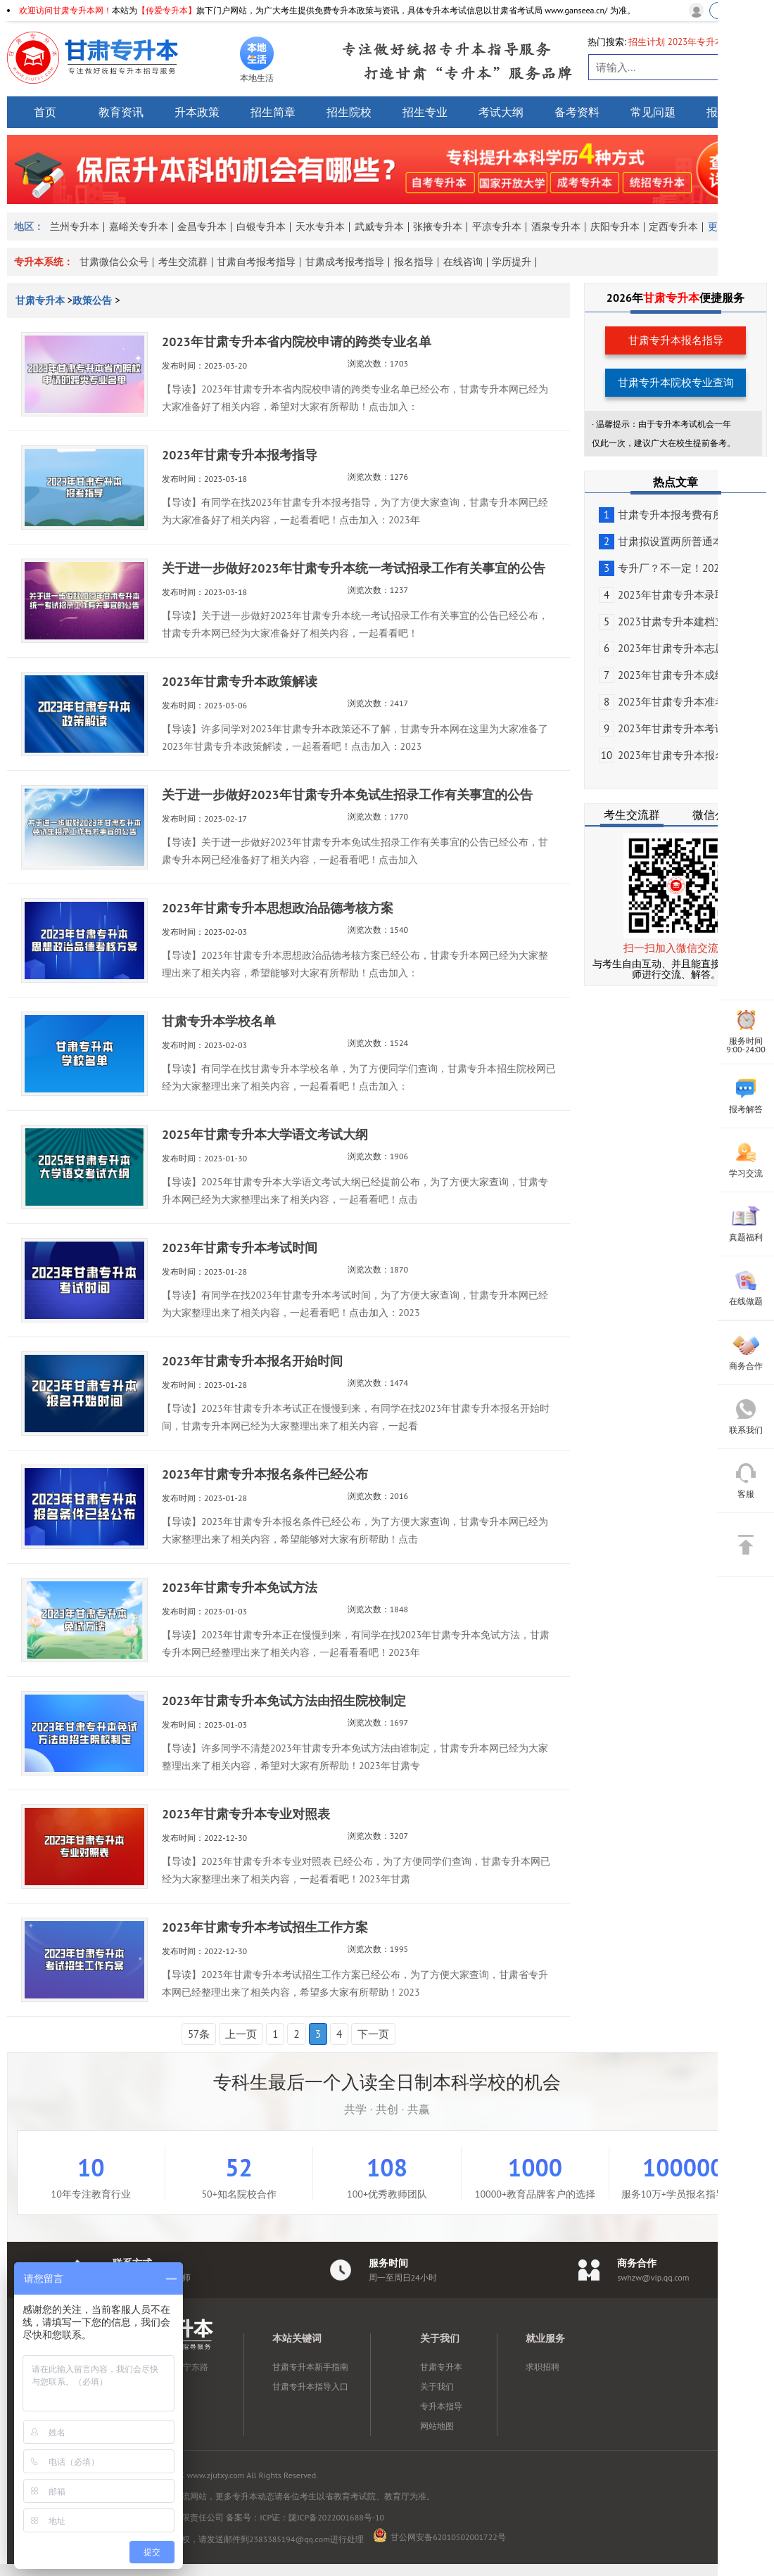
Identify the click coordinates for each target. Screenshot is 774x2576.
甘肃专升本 (41, 300)
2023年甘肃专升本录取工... (671, 594)
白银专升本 (261, 226)
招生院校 (349, 112)
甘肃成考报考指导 (344, 261)
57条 (199, 2034)
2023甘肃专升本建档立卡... (671, 621)
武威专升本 (379, 226)
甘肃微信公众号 (114, 261)
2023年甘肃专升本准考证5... (674, 701)
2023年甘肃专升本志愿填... (671, 648)
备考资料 (576, 112)
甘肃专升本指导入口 (310, 2386)
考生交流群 (183, 261)
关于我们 (437, 2386)
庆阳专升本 (615, 226)
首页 (45, 112)
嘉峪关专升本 (138, 226)
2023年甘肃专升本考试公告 (673, 728)
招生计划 (646, 42)
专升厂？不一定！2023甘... (671, 568)
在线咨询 (463, 261)
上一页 (241, 2034)
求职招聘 (542, 2366)
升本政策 (197, 112)
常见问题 (652, 112)
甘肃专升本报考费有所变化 (671, 514)
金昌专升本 (202, 226)
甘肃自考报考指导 (256, 261)
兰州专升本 (74, 226)
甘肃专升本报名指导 (675, 340)
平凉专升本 (496, 226)
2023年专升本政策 (705, 42)
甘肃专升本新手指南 (310, 2366)
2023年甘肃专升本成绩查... (671, 675)
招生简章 (273, 112)
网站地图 (437, 2426)
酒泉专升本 (555, 226)
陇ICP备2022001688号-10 (336, 2517)
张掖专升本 (437, 226)
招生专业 (425, 112)
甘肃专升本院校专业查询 (676, 382)
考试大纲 (501, 112)
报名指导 (413, 261)
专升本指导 (441, 2406)
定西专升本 (673, 226)
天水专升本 (320, 226)
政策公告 (92, 300)
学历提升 (511, 261)
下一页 (373, 2034)
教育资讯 (121, 112)
